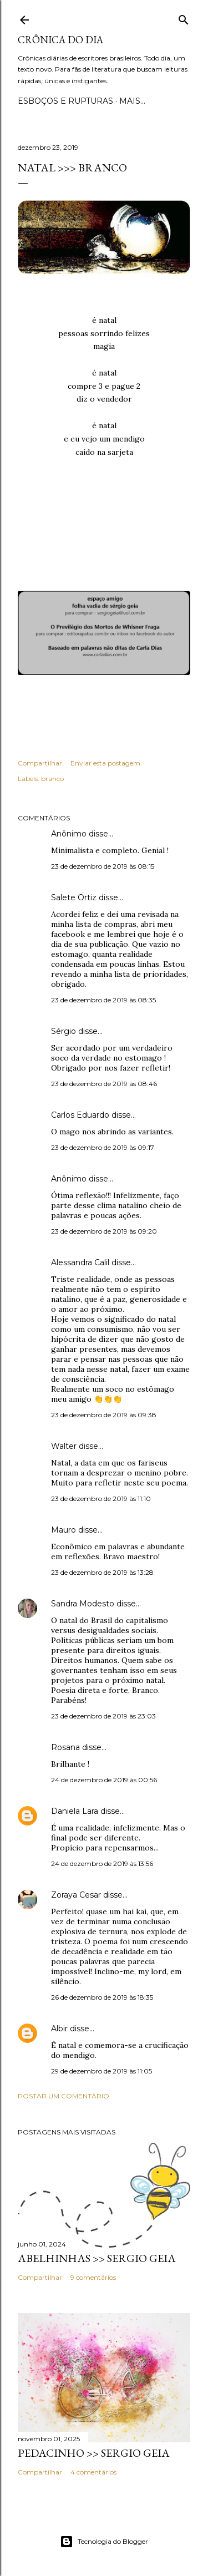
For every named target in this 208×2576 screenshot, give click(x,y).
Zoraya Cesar (76, 1895)
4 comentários (93, 2472)
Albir (59, 2029)
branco (52, 778)
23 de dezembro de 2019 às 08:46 (104, 1083)
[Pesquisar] (183, 17)
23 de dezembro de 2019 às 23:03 (103, 1716)
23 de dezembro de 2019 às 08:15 (102, 866)
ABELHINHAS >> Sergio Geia (97, 2258)
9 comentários (93, 2277)
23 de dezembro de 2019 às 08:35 (103, 1000)
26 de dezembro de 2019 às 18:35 (102, 1997)
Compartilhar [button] (40, 763)
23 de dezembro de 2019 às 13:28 (102, 1572)
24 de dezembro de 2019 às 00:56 (104, 1780)
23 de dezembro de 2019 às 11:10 (101, 1498)
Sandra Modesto (82, 1604)
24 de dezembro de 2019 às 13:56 (102, 1863)
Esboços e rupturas (65, 101)
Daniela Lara (74, 1811)
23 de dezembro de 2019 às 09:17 (102, 1147)
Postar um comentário (63, 2096)
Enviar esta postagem (105, 763)
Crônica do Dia (60, 39)
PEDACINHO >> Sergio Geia (94, 2453)
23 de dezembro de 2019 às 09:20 (104, 1231)
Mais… (132, 101)
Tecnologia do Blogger (104, 2541)
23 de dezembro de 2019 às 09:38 (103, 1415)
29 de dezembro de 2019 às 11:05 (101, 2071)
